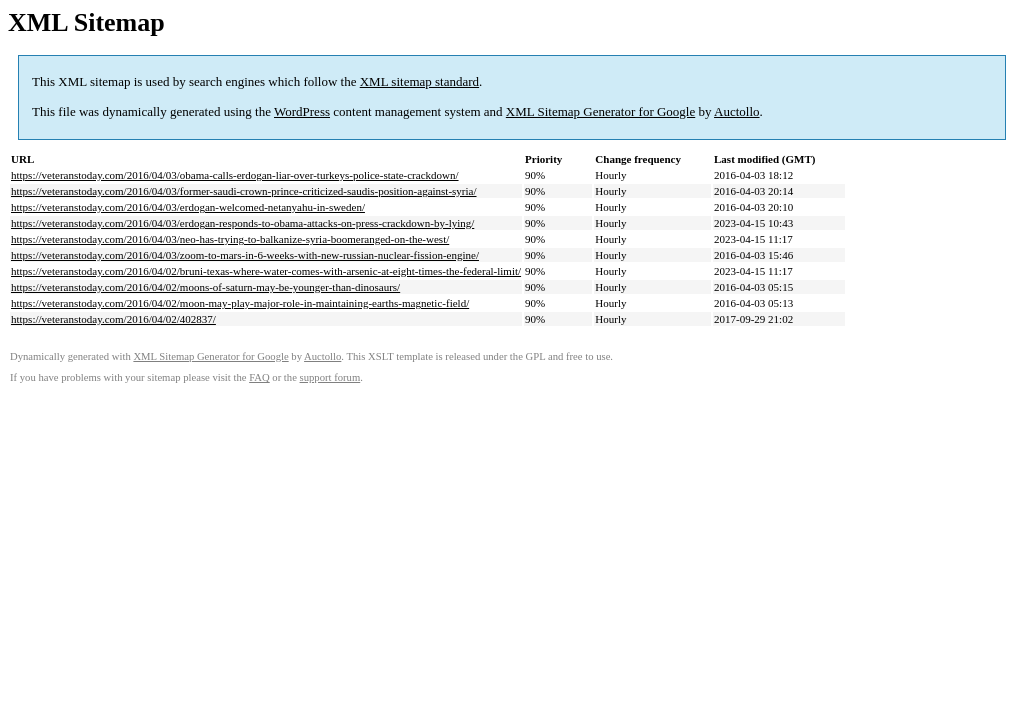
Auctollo (737, 111)
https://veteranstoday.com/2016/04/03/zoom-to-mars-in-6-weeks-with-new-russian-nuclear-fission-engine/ (245, 255)
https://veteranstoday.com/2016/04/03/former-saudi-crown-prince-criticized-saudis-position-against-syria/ (244, 191)
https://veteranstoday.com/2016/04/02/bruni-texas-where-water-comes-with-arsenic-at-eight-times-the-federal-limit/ (266, 271)
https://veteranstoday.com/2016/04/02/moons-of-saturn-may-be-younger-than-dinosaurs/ (205, 287)
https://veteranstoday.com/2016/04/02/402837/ (113, 319)
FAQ (259, 377)
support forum (330, 377)
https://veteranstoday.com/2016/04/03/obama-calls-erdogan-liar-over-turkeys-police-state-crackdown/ (235, 175)
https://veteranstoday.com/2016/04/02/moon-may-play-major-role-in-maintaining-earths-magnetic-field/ (240, 303)
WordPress (302, 111)
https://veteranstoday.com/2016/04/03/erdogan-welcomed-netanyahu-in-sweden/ (188, 207)
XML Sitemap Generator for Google (600, 111)
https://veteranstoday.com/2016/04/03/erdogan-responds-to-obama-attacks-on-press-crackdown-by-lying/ (242, 223)
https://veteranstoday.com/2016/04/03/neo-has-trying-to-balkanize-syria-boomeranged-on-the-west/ (230, 239)
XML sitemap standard (419, 81)
